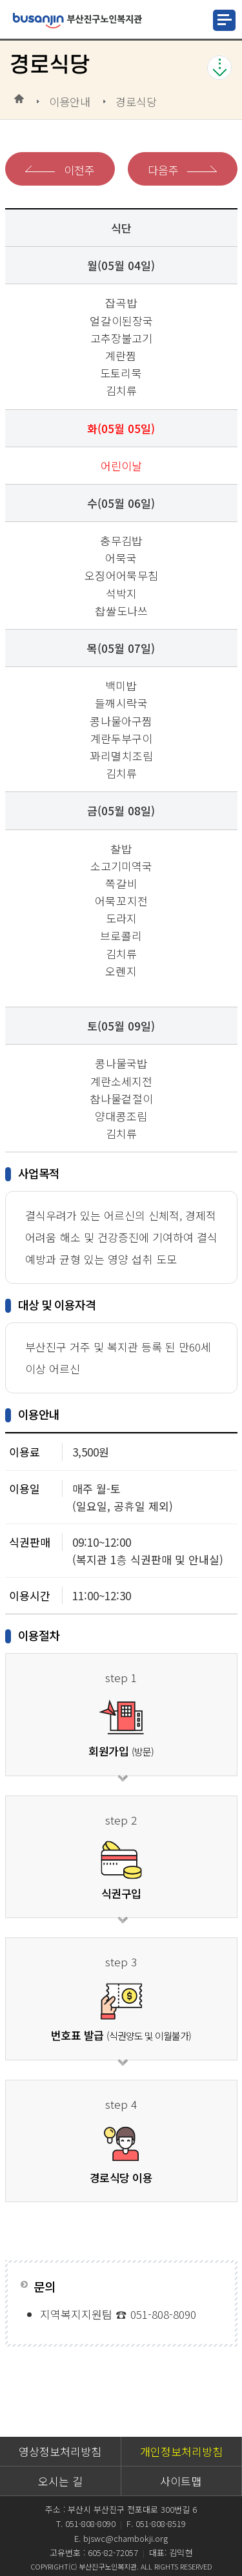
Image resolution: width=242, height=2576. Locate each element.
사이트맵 (181, 2481)
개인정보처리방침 (181, 2451)
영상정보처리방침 (60, 2451)
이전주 (79, 170)
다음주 (163, 170)
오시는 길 (60, 2481)
